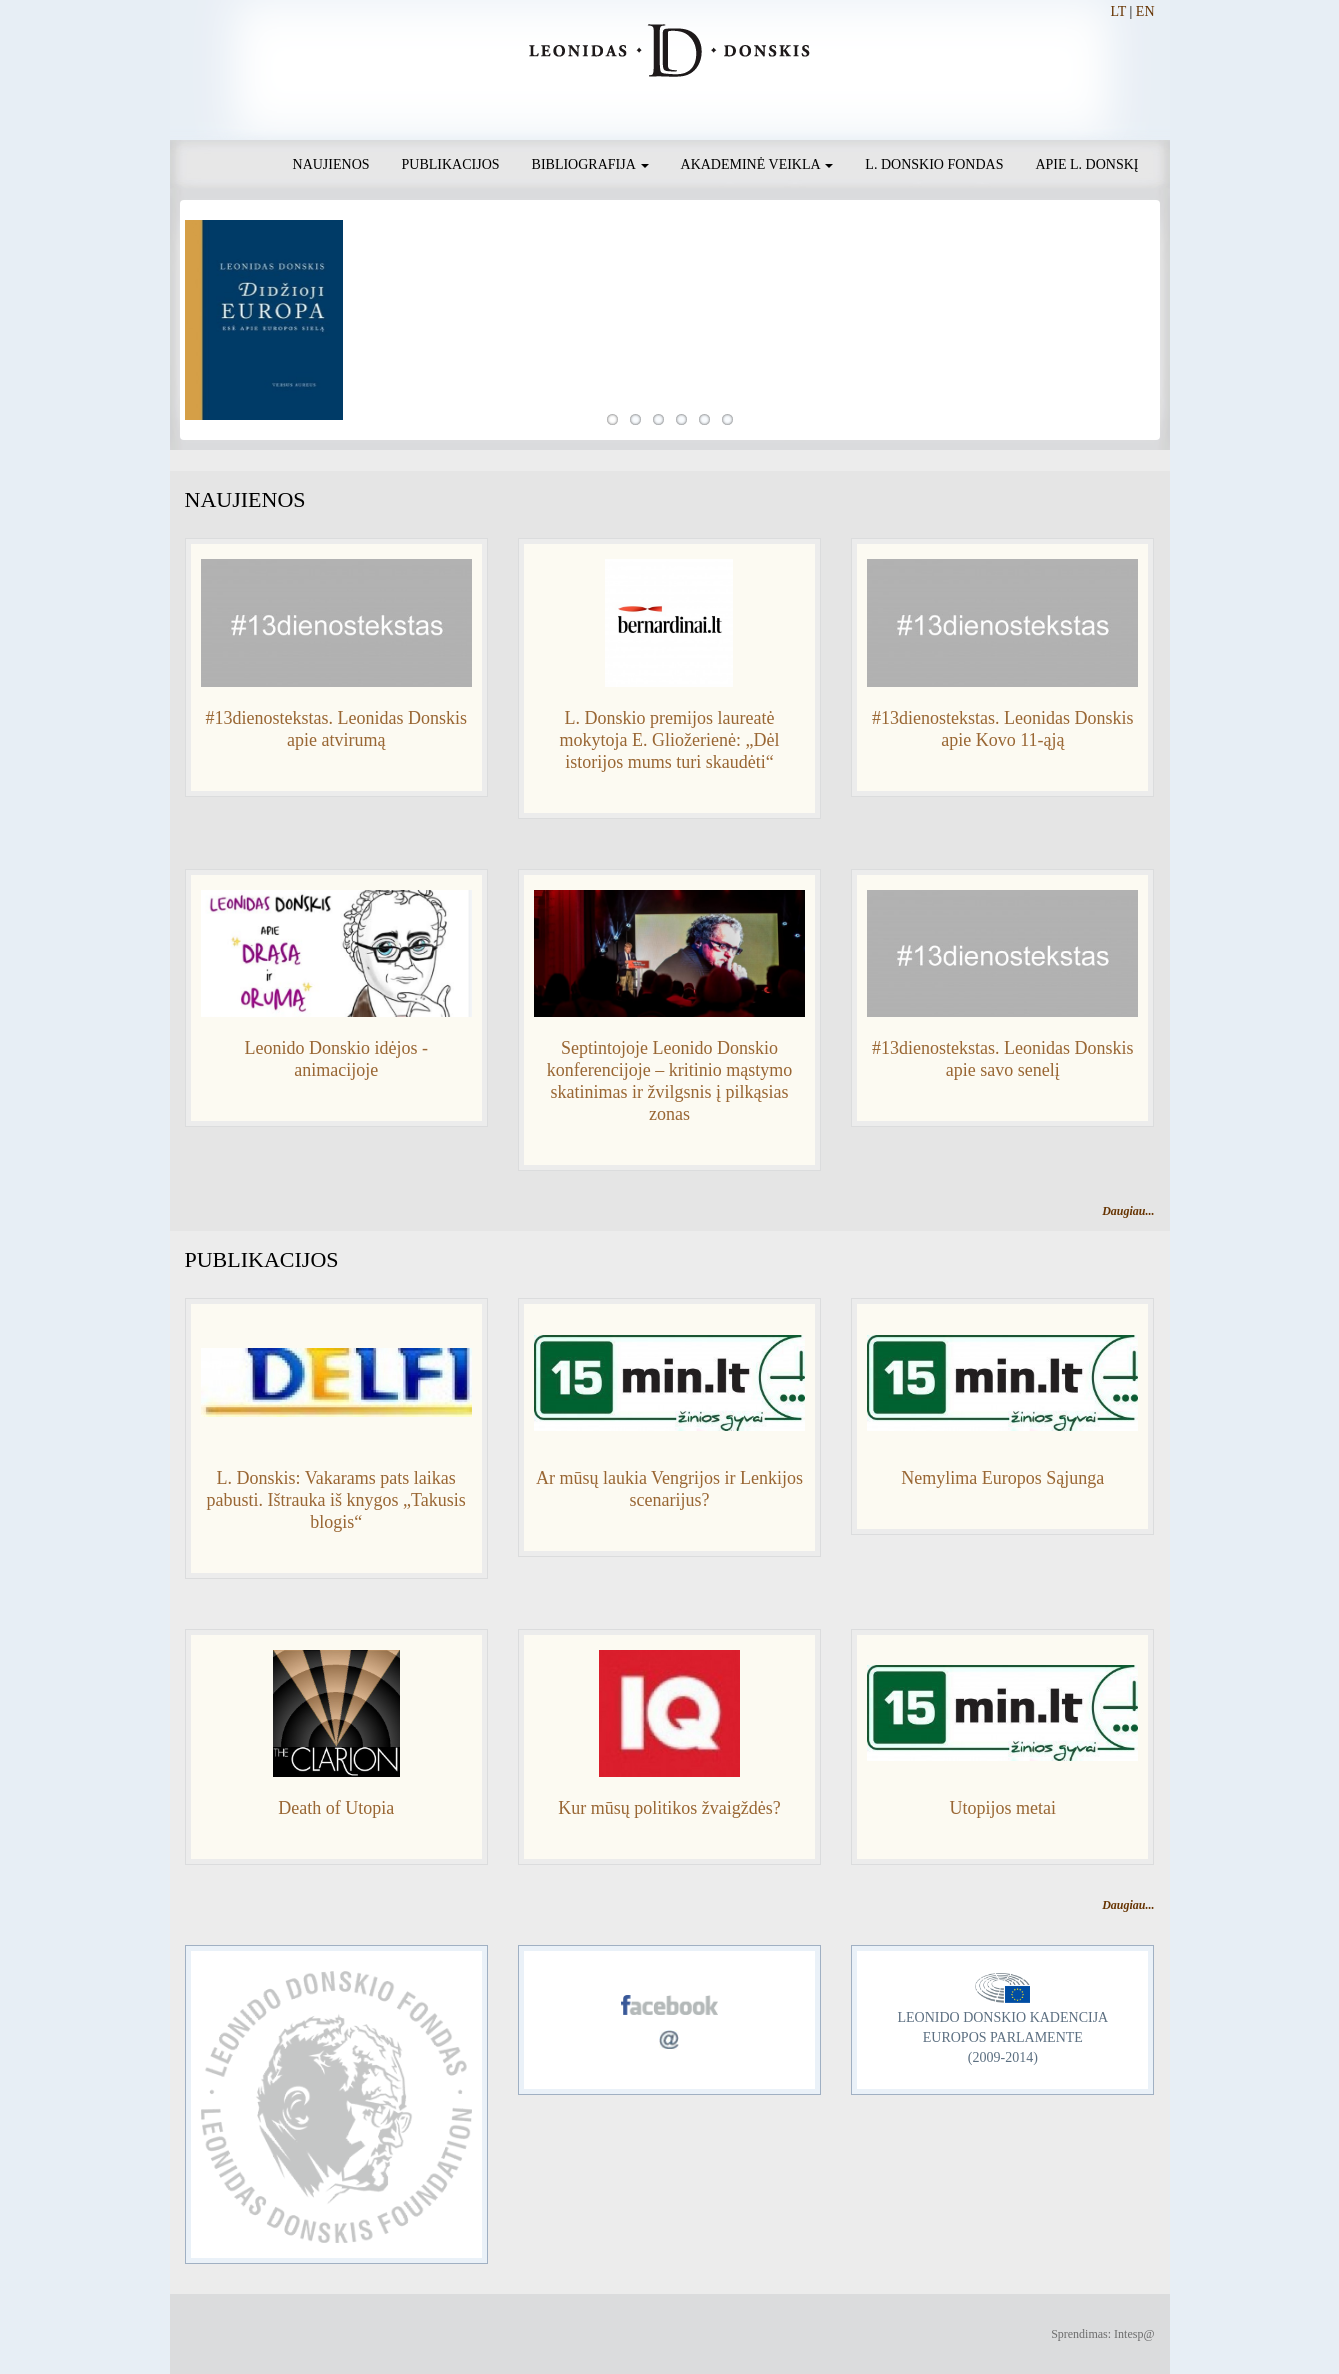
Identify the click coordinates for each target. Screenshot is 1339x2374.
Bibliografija (590, 164)
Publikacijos (451, 164)
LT (1118, 11)
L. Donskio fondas (934, 164)
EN (1145, 11)
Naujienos (331, 164)
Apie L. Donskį (1086, 164)
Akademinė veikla (757, 164)
